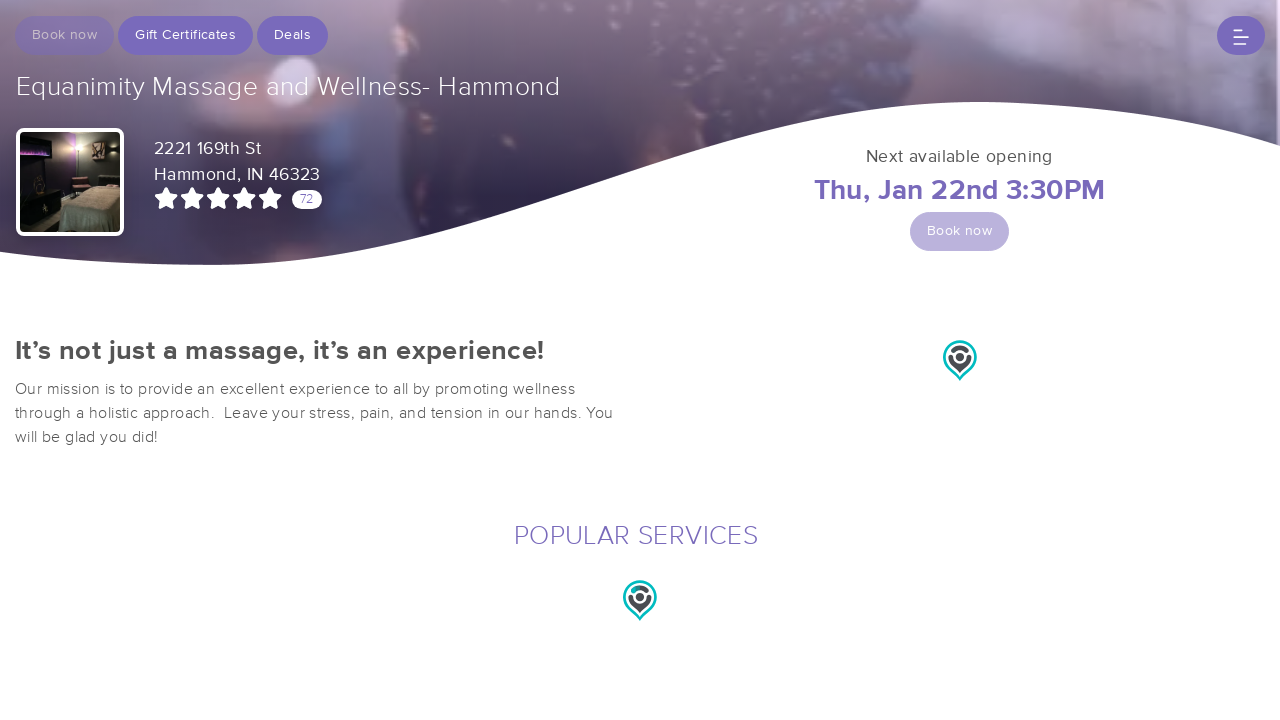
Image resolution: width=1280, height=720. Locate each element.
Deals (292, 35)
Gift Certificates (185, 35)
